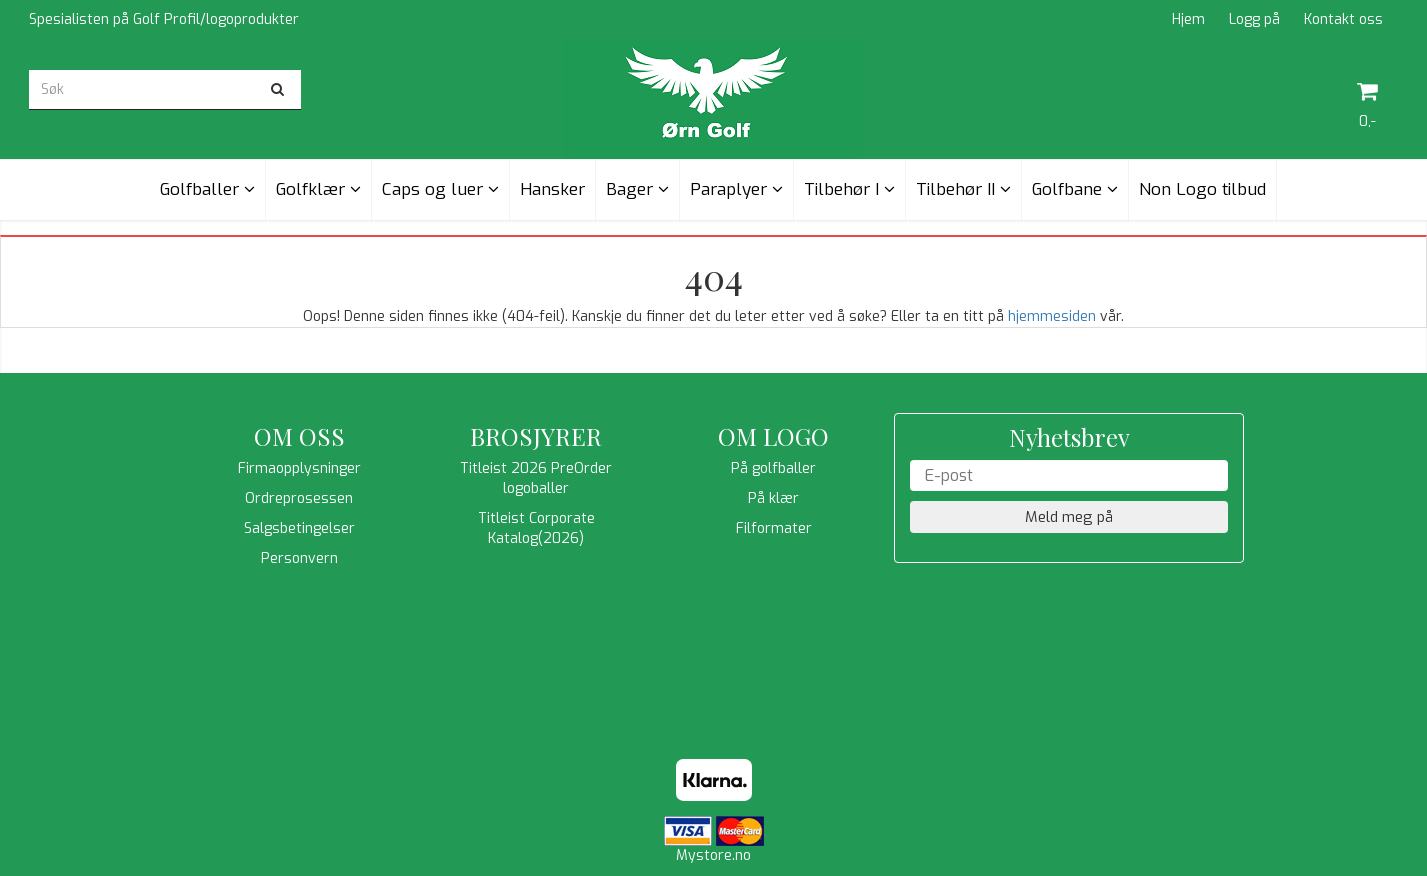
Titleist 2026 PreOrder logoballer (536, 478)
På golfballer (773, 468)
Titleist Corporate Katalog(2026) (536, 528)
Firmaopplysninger (299, 468)
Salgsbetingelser (299, 528)
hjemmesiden (1052, 316)
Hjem (1188, 19)
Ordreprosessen (299, 498)
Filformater (774, 528)
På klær (773, 498)
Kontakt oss (1343, 19)
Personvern (299, 558)
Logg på (1254, 19)
